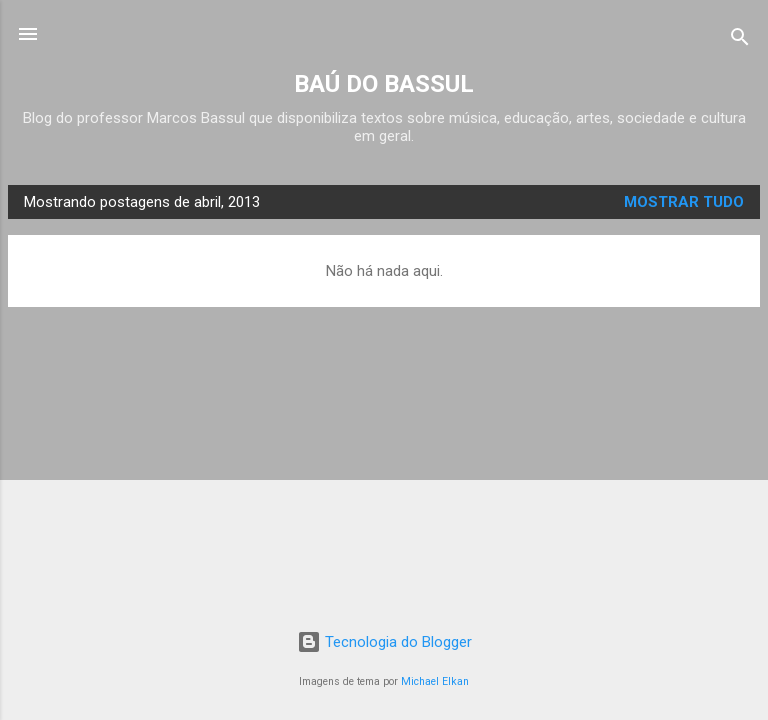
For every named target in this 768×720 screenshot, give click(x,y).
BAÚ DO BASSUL (384, 84)
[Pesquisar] (740, 40)
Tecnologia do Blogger (384, 642)
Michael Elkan (435, 681)
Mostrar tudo (684, 202)
